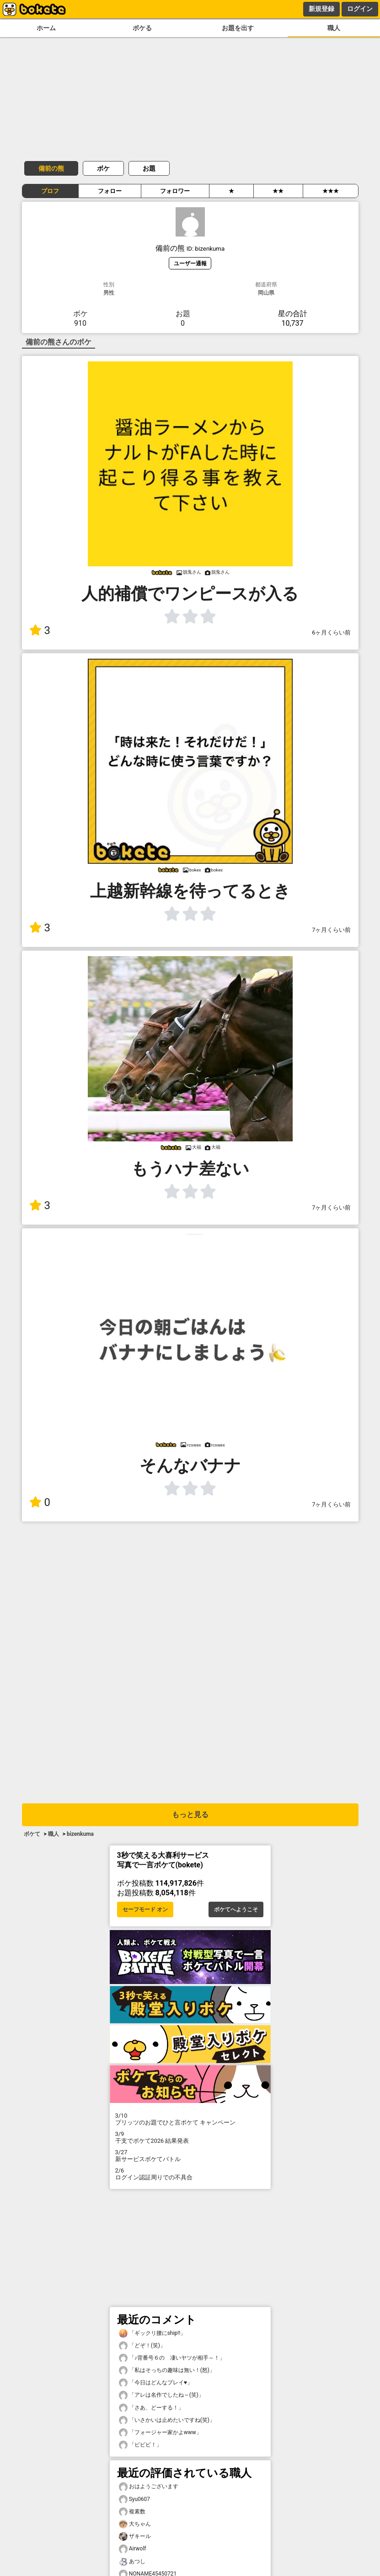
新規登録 (321, 8)
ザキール (135, 2536)
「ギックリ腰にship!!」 (152, 2333)
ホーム (46, 28)
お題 (149, 168)
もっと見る (190, 1814)
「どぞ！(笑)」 (142, 2345)
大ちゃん (135, 2524)
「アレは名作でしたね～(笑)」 (161, 2395)
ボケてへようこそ (236, 1909)
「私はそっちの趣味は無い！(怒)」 (167, 2370)
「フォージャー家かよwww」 (160, 2432)
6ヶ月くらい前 (331, 632)
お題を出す (238, 28)
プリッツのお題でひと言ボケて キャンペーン (190, 2119)
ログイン (360, 8)
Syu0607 (134, 2499)
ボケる (142, 28)
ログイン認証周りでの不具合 (190, 2174)
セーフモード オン (145, 1909)
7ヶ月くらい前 (331, 929)
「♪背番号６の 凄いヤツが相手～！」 (172, 2358)
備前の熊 (51, 168)
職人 (333, 28)
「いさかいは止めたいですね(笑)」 (167, 2420)
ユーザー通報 (190, 263)
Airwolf (132, 2548)
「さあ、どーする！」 (151, 2408)
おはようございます (148, 2486)
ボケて (32, 1834)
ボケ (103, 168)
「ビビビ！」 (140, 2445)
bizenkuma (80, 1834)
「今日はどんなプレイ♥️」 (156, 2382)
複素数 (132, 2511)
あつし (132, 2561)
